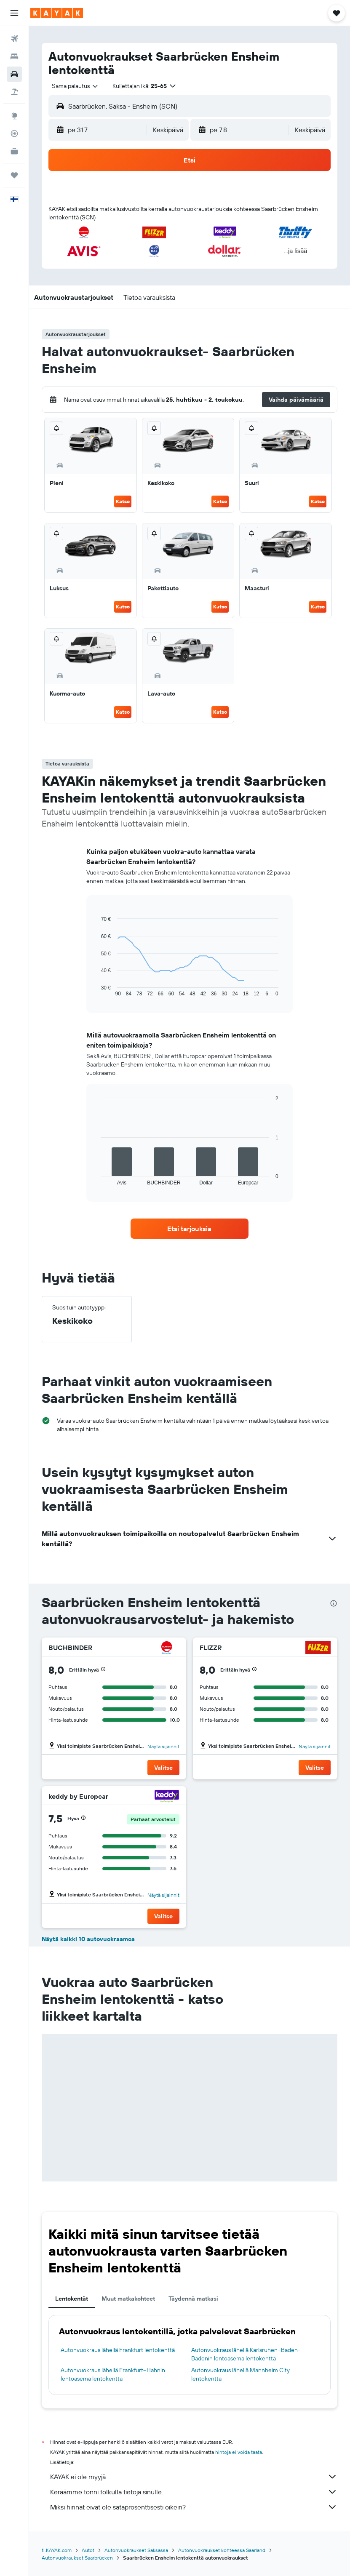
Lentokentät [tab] (71, 2298)
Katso (123, 501)
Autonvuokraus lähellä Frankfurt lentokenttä (118, 2350)
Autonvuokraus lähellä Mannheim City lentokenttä (240, 2374)
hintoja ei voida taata (238, 2452)
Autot (88, 2550)
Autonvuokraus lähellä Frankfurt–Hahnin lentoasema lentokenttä (113, 2374)
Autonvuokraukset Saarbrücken (77, 2558)
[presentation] (333, 1603)
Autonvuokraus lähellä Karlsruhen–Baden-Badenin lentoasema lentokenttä (245, 2354)
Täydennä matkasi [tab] (193, 2298)
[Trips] (14, 175)
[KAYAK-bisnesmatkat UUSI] (14, 151)
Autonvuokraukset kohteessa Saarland (221, 2550)
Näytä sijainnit (163, 1746)
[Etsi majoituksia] (14, 56)
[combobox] (75, 86)
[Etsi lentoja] (14, 38)
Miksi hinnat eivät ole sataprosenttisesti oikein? (193, 2507)
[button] (14, 13)
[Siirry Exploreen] (14, 115)
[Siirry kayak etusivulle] (56, 13)
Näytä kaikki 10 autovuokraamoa (88, 1939)
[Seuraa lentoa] (14, 133)
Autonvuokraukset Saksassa (136, 2550)
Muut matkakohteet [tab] (128, 2298)
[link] (190, 1229)
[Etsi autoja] (14, 74)
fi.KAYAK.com (57, 2550)
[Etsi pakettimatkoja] (14, 91)
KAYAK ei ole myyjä (193, 2477)
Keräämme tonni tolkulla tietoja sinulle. (193, 2492)
